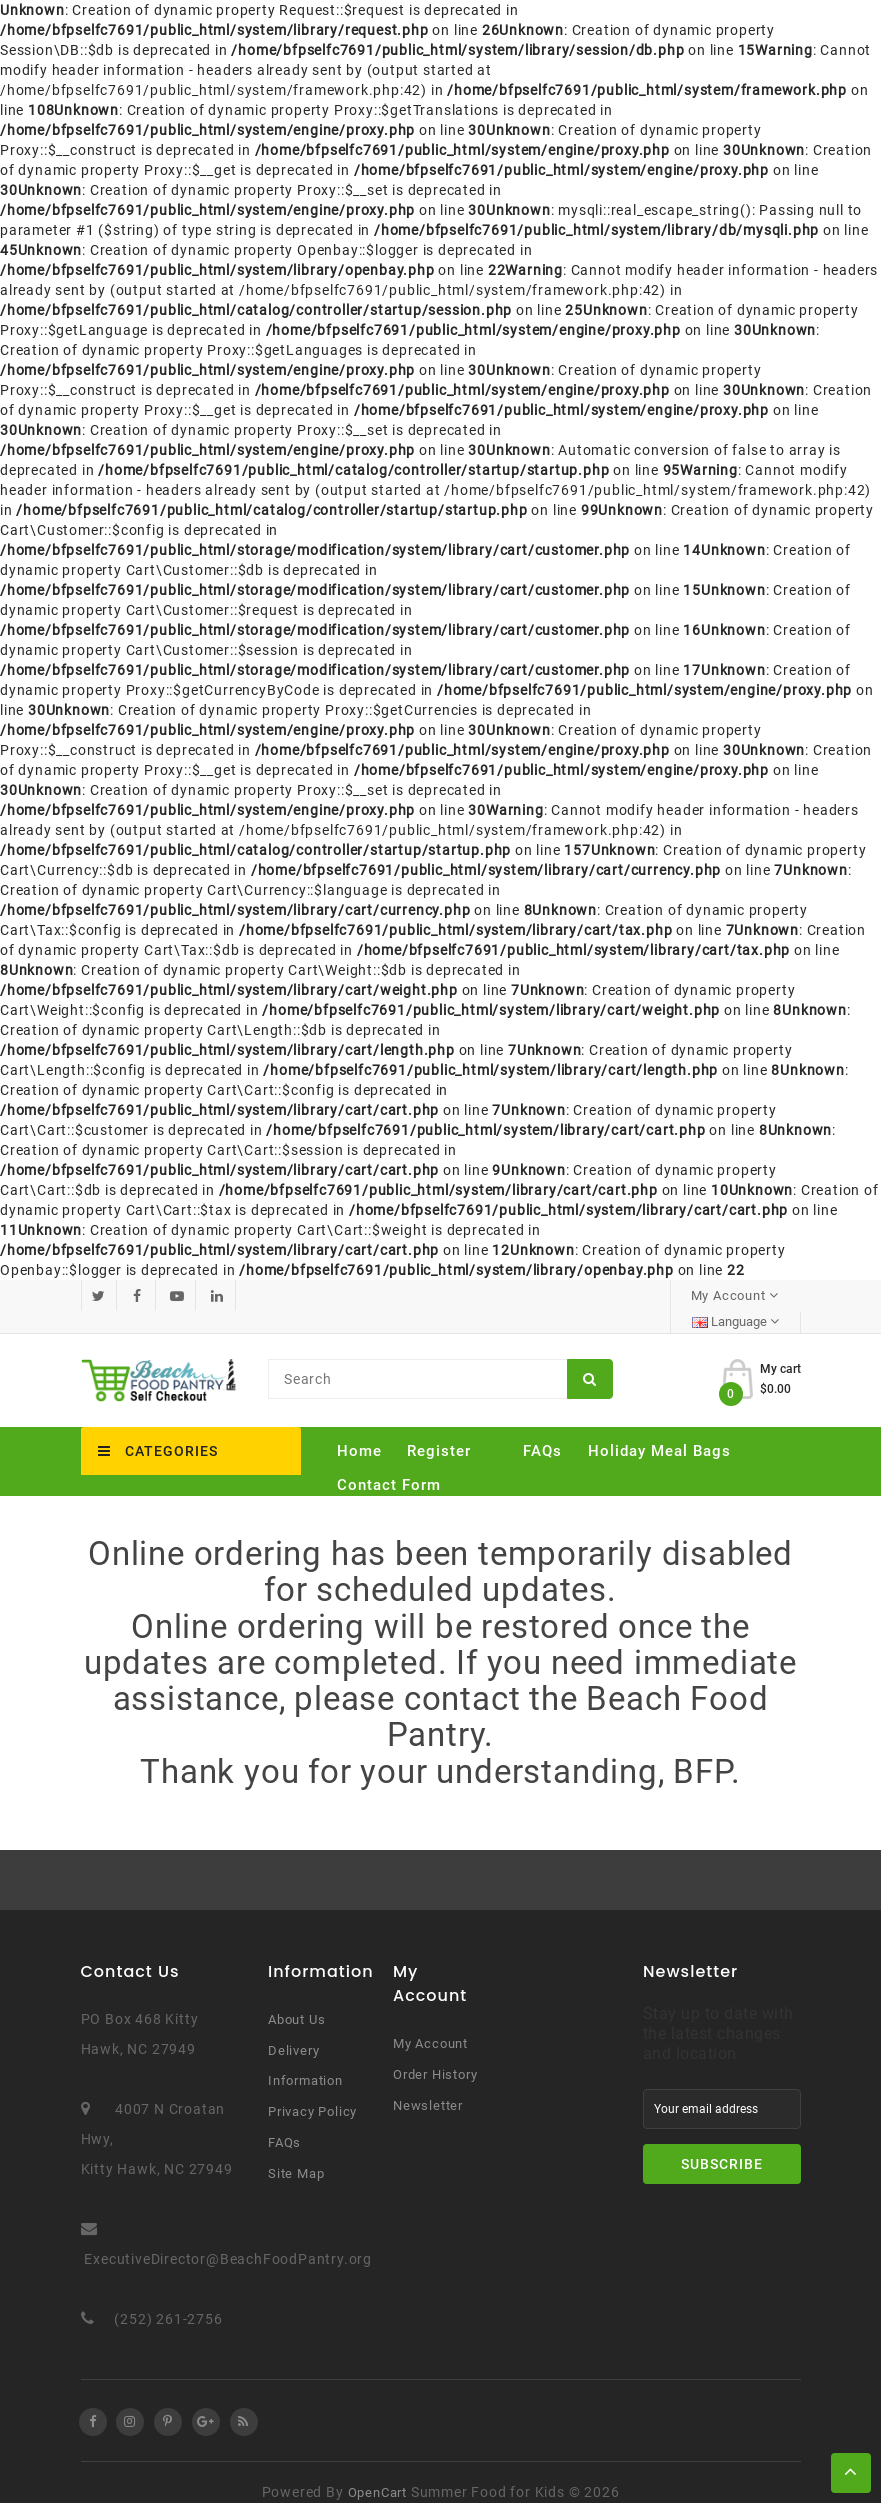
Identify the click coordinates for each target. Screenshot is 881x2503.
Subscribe (722, 2144)
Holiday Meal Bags (659, 1430)
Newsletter (428, 2085)
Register (439, 1430)
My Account (430, 2023)
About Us (296, 1999)
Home (359, 1430)
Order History (435, 2054)
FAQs (542, 1430)
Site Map (296, 2153)
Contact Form (389, 1464)
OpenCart (377, 2472)
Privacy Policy (312, 2091)
